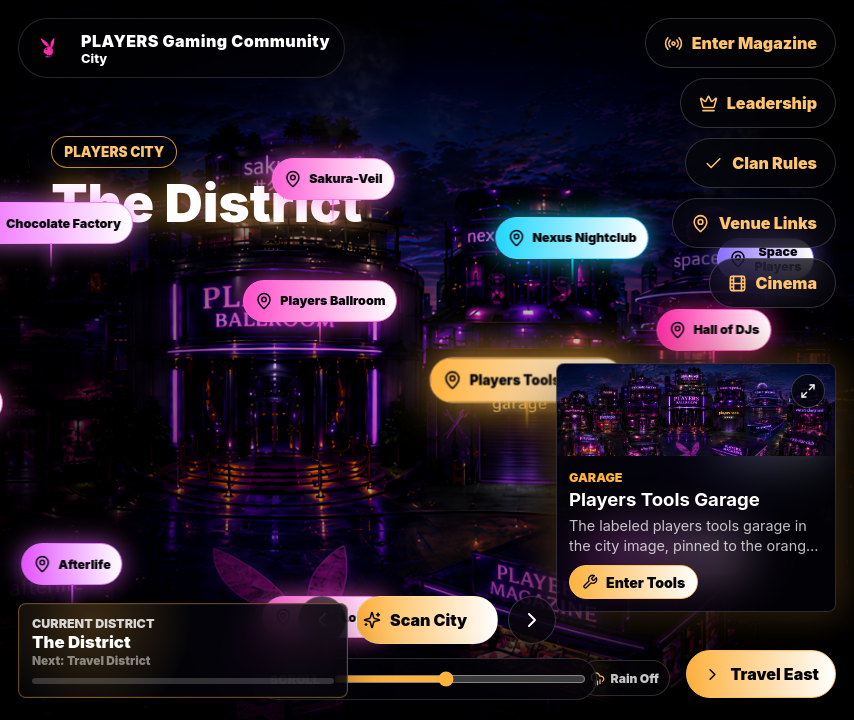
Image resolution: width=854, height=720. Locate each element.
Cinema (772, 283)
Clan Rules (760, 163)
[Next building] (532, 620)
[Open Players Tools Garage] (526, 379)
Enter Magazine (740, 43)
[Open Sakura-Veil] (333, 179)
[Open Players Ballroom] (320, 301)
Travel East (761, 674)
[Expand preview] (808, 391)
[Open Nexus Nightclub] (571, 238)
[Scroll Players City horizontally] (460, 679)
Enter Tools (633, 582)
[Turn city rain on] (624, 678)
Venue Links (754, 223)
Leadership (758, 103)
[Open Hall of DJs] (713, 330)
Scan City (415, 620)
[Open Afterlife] (71, 564)
